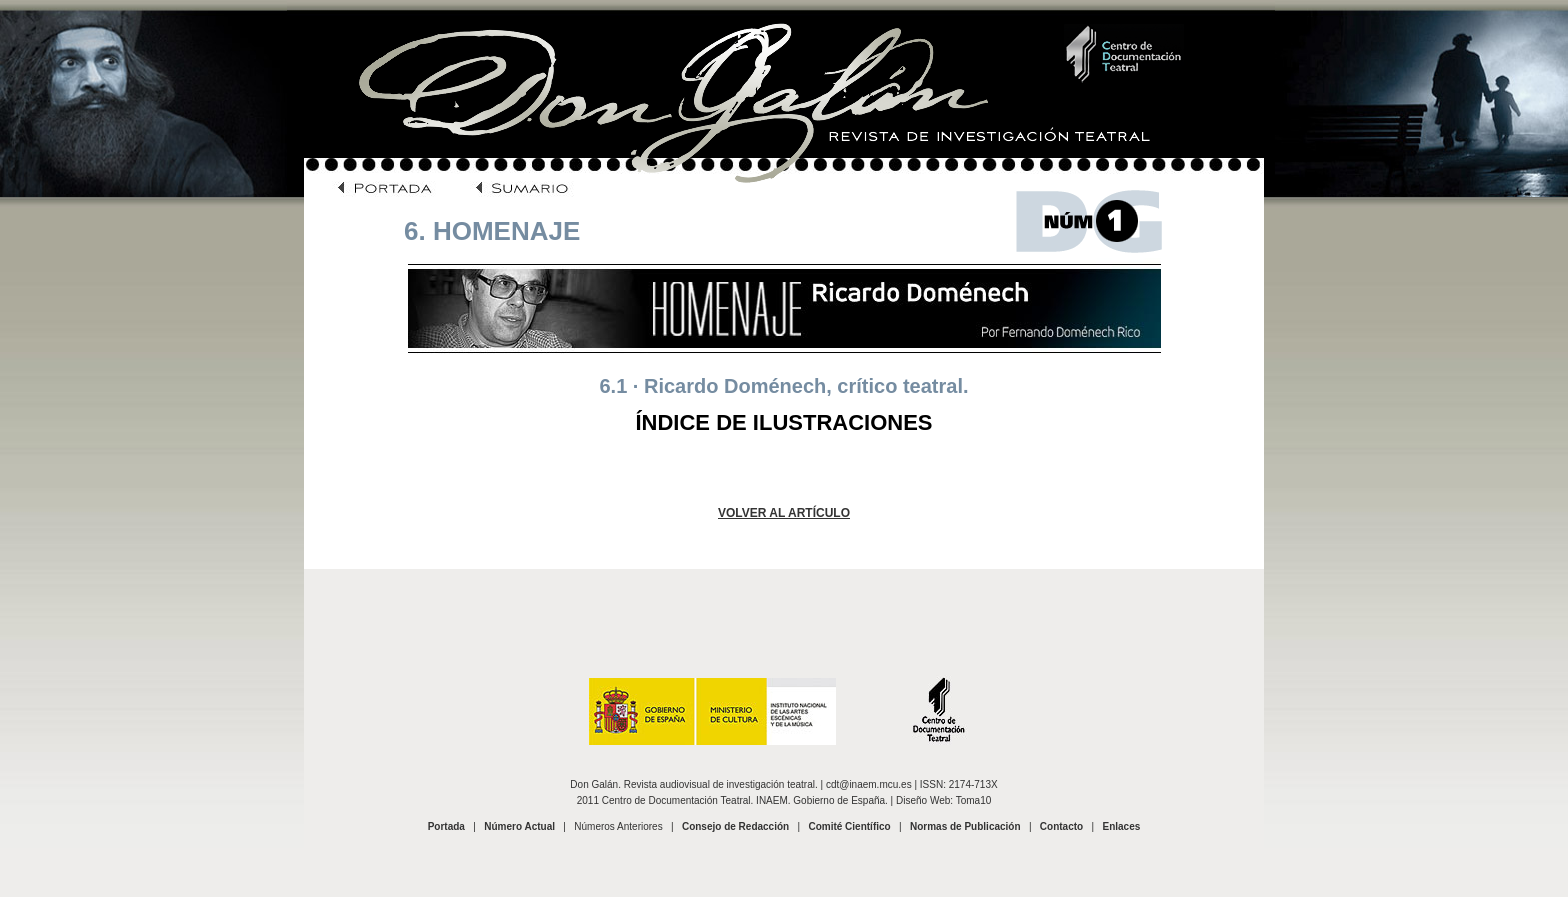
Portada (446, 826)
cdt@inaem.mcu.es (869, 784)
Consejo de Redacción (735, 826)
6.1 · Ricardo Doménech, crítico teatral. (783, 386)
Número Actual (519, 826)
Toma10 (974, 800)
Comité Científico (849, 826)
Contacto (1061, 826)
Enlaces (1121, 826)
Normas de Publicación (965, 826)
